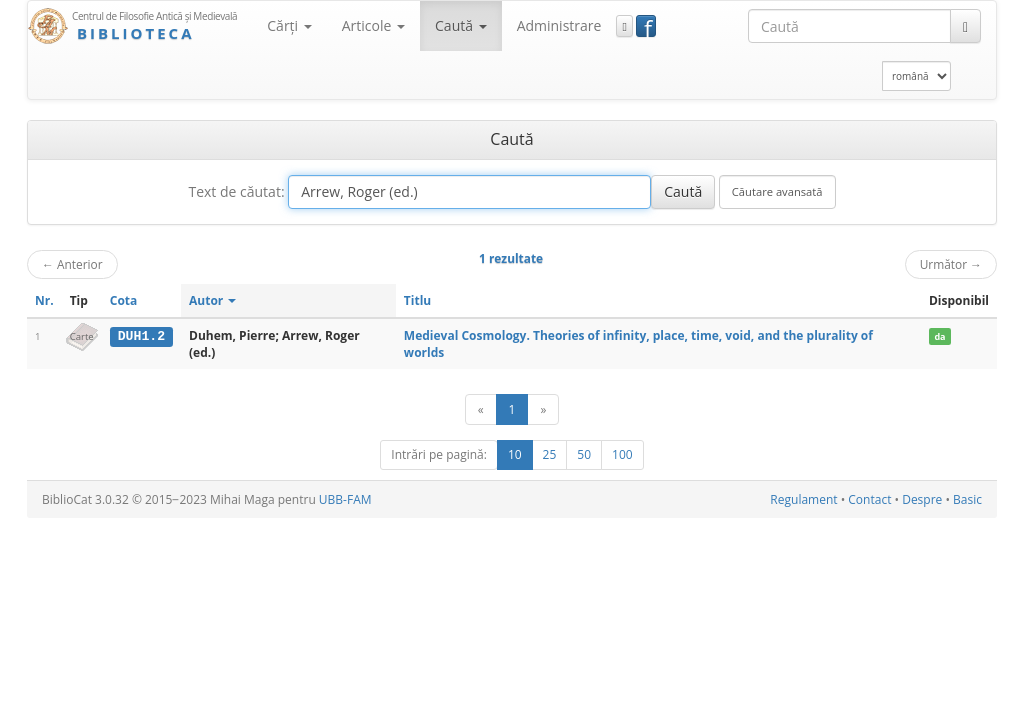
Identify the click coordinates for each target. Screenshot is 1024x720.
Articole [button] (373, 25)
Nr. (44, 300)
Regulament (803, 499)
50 (584, 454)
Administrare (559, 25)
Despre (922, 499)
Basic (967, 499)
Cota (124, 300)
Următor (951, 264)
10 (515, 454)
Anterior (72, 264)
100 (622, 454)
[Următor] (543, 409)
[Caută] (965, 26)
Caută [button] (461, 25)
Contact (869, 499)
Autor (212, 300)
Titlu (417, 300)
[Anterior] (481, 409)
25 (550, 454)
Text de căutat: (236, 191)
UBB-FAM (345, 499)
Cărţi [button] (289, 25)
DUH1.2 (141, 336)
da (939, 336)
